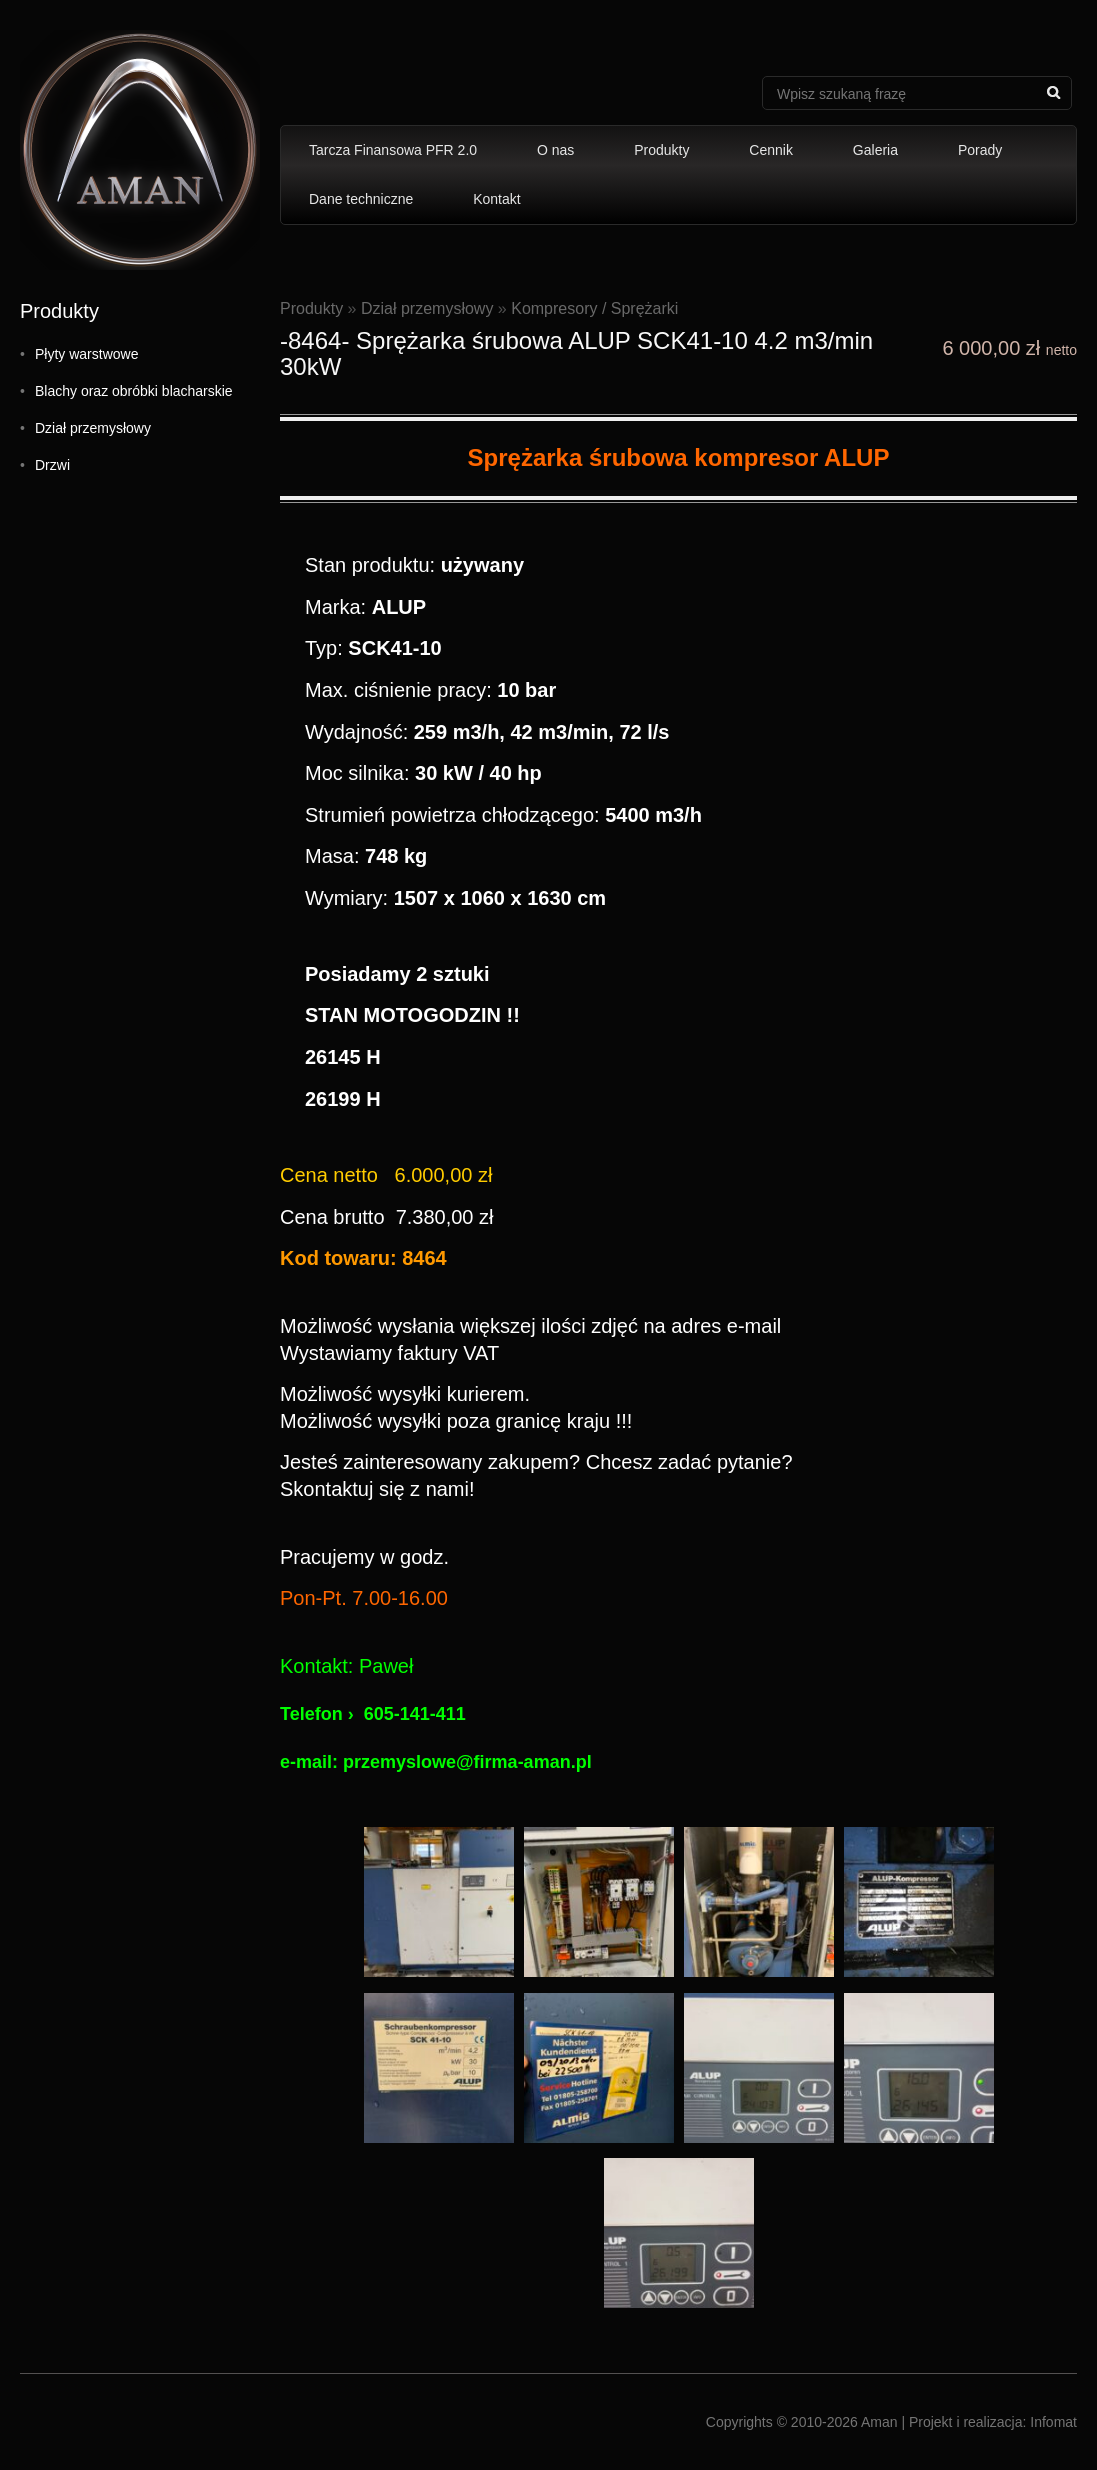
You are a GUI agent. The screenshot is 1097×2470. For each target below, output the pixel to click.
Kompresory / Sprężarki (594, 308)
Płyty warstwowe (86, 354)
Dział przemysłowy (93, 428)
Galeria (875, 150)
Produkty (661, 150)
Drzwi (52, 465)
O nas (555, 150)
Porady (980, 150)
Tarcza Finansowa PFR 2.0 (393, 150)
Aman (879, 2422)
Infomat (1053, 2422)
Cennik (771, 150)
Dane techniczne (361, 199)
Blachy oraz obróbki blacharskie (134, 391)
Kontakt (496, 199)
